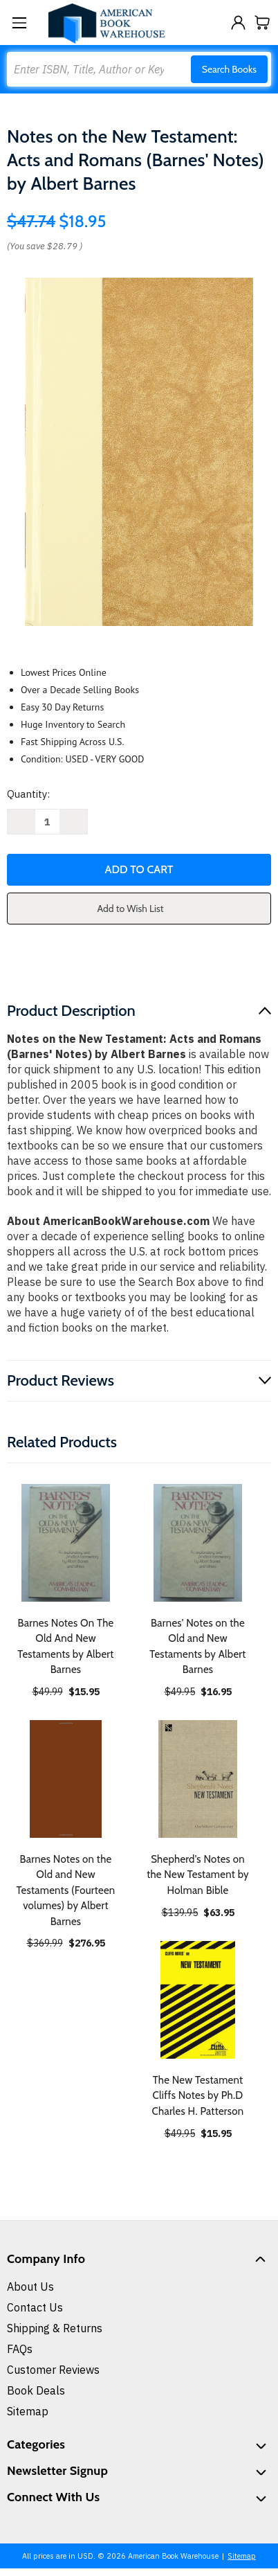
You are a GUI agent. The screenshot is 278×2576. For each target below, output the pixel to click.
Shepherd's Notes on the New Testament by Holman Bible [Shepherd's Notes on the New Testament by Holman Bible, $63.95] (198, 1875)
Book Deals (36, 2390)
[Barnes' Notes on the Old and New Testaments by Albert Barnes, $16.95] (198, 1543)
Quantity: (28, 793)
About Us (30, 2286)
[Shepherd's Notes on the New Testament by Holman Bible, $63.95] (198, 1779)
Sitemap (27, 2411)
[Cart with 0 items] (262, 22)
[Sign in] (238, 22)
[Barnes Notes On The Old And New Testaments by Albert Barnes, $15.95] (65, 1543)
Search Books (229, 69)
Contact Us (35, 2307)
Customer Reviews (53, 2370)
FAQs (20, 2349)
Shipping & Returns (54, 2328)
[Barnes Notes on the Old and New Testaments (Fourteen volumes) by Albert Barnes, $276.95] (65, 1779)
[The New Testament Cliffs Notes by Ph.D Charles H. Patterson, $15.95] (198, 2000)
